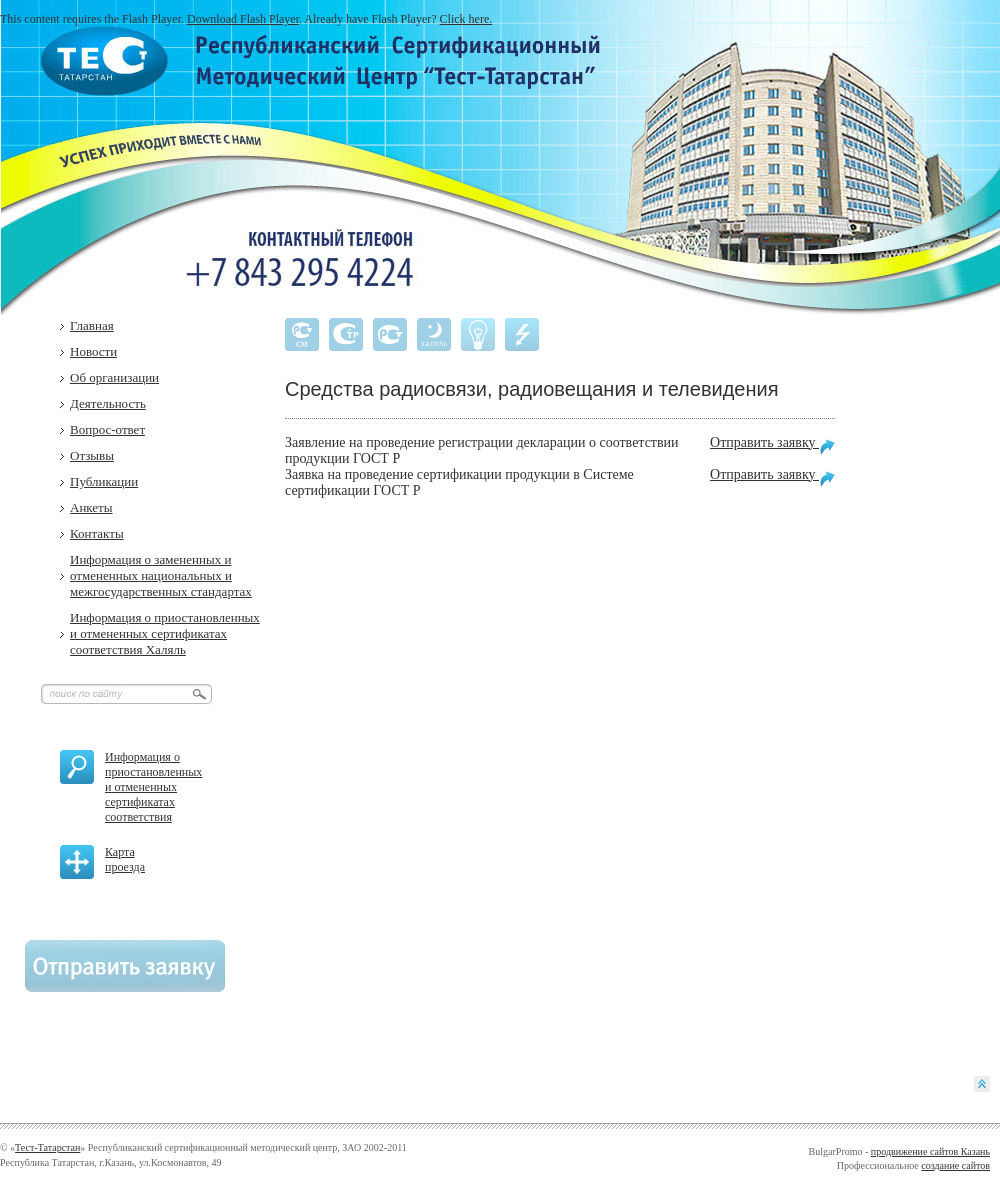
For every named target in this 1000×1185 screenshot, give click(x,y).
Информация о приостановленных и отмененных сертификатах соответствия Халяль (165, 633)
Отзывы (92, 455)
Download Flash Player (243, 19)
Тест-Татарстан (47, 1147)
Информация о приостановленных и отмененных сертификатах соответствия (153, 787)
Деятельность (108, 403)
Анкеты (91, 507)
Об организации (114, 377)
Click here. (466, 19)
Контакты (97, 533)
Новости (93, 351)
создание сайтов (955, 1165)
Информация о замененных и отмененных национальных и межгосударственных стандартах (161, 575)
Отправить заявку (772, 445)
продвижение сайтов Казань (930, 1151)
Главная (92, 325)
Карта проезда (125, 859)
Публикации (104, 481)
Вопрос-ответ (107, 429)
